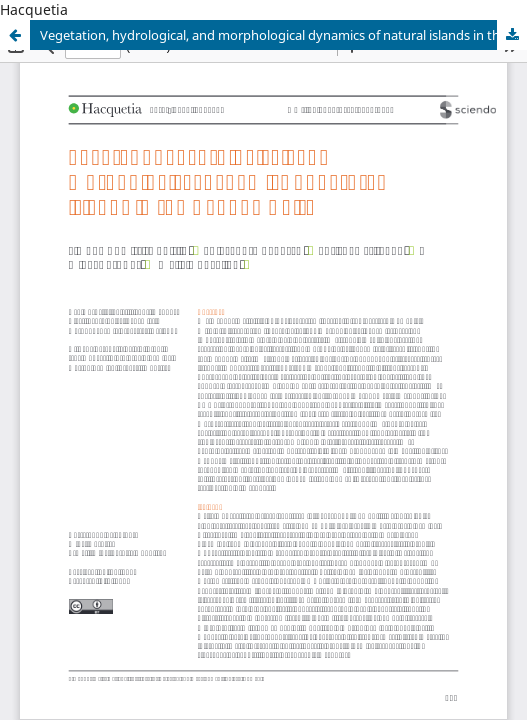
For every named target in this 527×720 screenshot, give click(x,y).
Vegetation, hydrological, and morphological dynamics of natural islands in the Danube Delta (283, 35)
